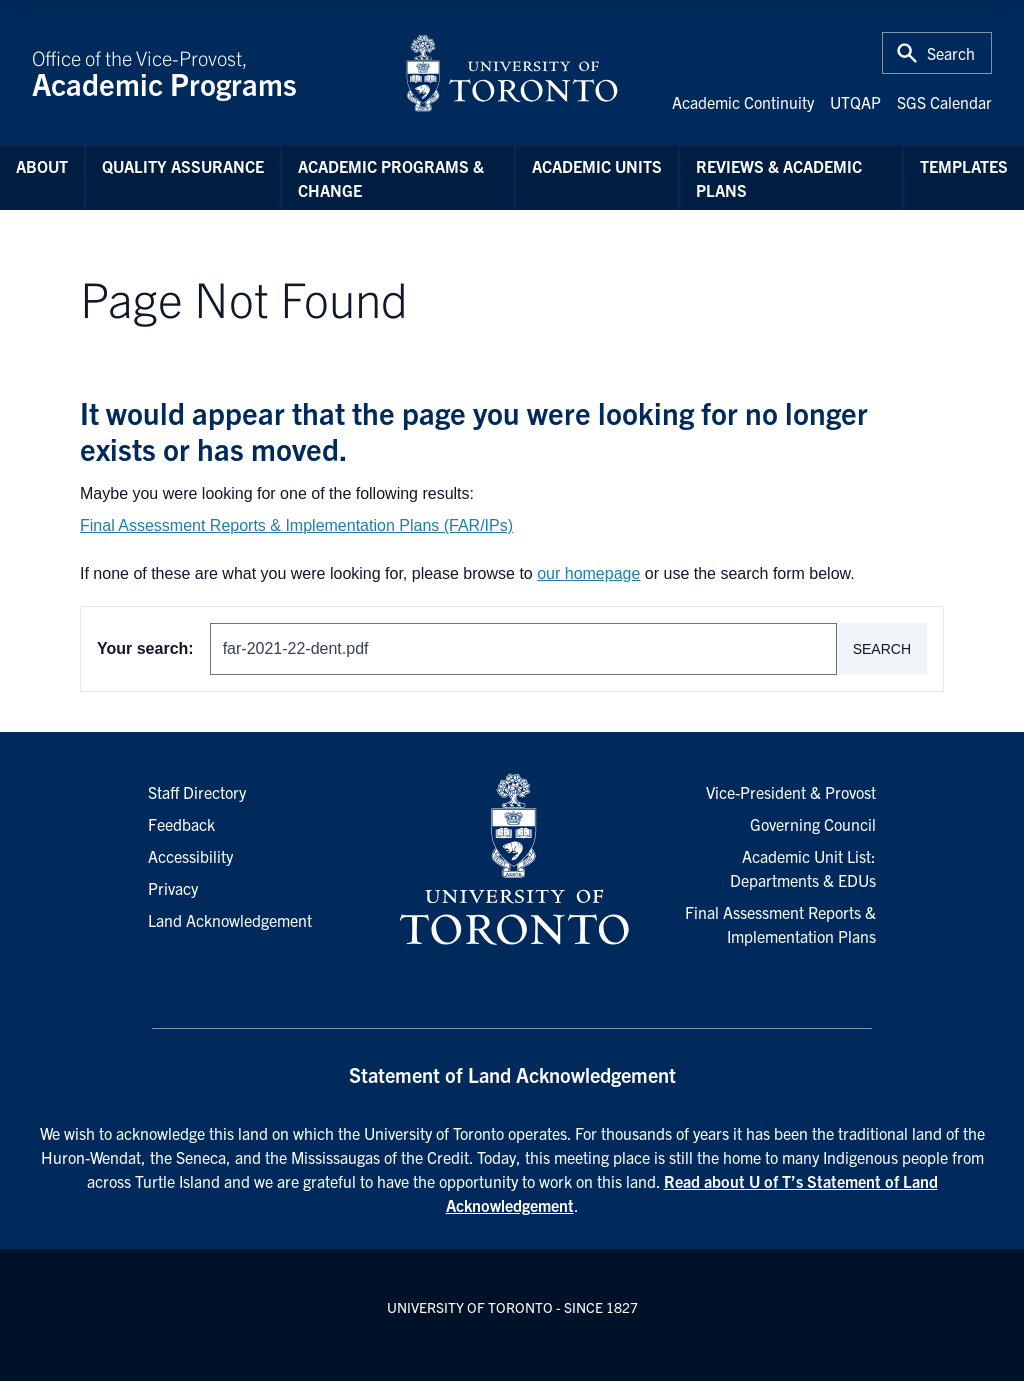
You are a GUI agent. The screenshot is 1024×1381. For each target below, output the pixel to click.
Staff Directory (197, 792)
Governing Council (813, 824)
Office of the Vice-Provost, (206, 73)
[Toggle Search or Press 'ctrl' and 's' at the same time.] (937, 53)
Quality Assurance (183, 166)
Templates (964, 166)
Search (882, 649)
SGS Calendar (944, 102)
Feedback (181, 824)
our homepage (588, 573)
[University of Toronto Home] (512, 73)
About (42, 166)
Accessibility (190, 856)
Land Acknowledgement (230, 920)
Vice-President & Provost (791, 792)
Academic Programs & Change (391, 178)
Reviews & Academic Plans (779, 178)
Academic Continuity (743, 102)
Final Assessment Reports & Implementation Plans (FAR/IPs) (296, 525)
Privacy (173, 888)
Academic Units (597, 166)
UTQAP (855, 102)
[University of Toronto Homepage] (512, 860)
